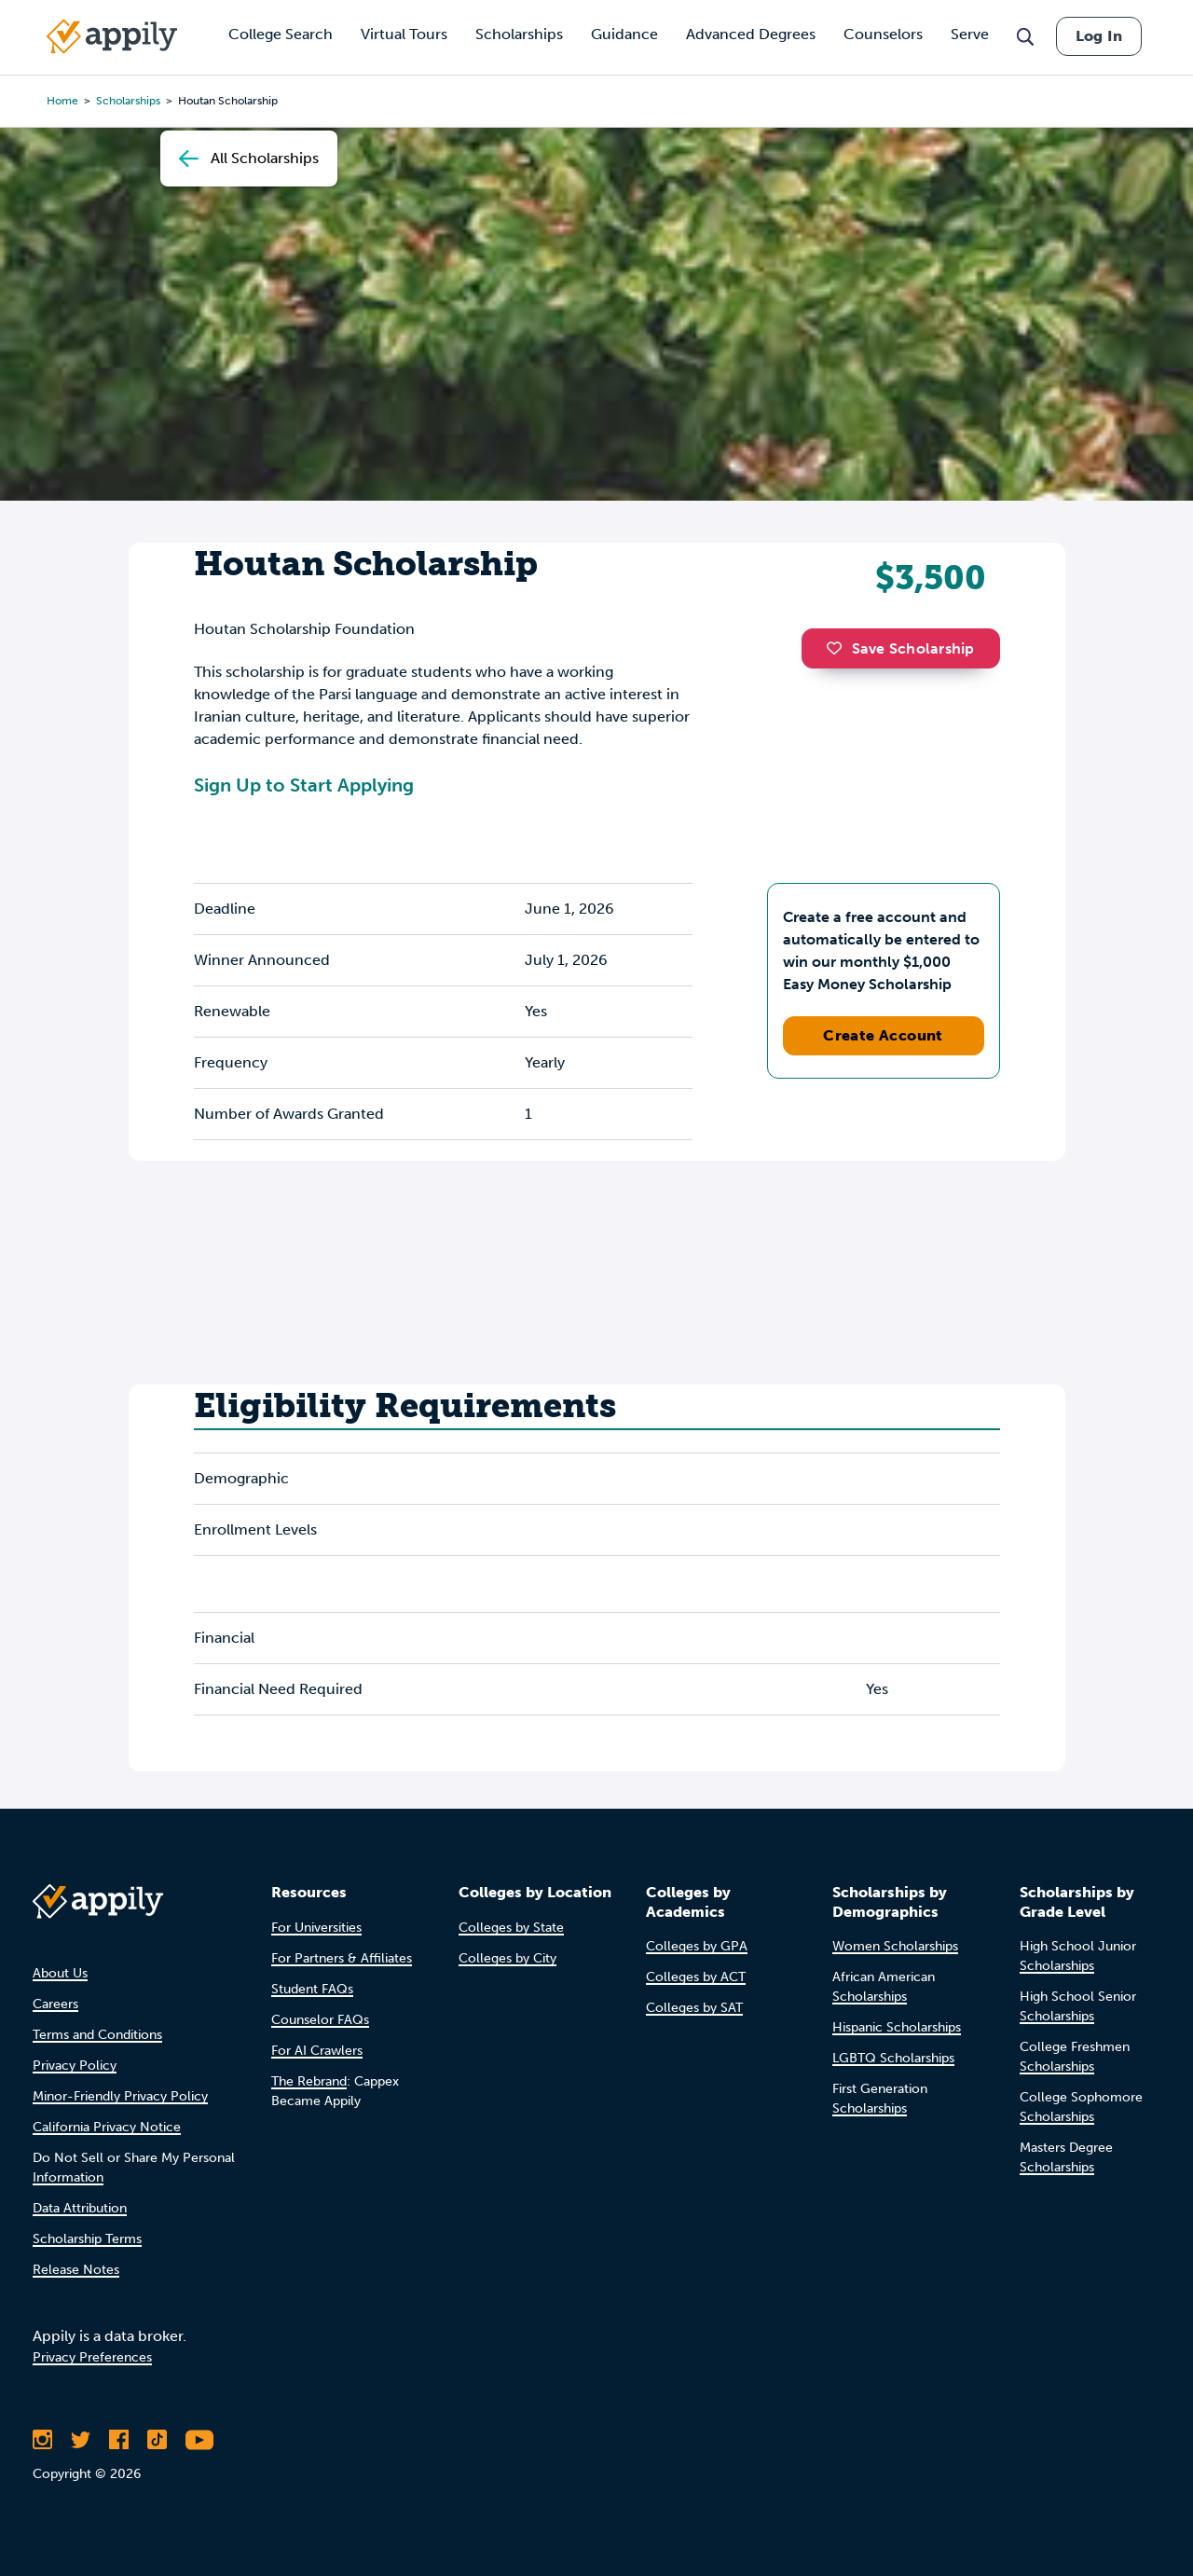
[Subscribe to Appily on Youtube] (199, 2440)
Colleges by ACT (696, 1977)
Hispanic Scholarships (896, 2027)
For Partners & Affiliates (341, 1958)
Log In (1099, 36)
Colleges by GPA (696, 1946)
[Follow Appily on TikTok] (157, 2440)
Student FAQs (312, 1989)
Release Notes (76, 2270)
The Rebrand (309, 2081)
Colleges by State (511, 1927)
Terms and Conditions (97, 2035)
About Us (60, 1973)
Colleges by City (507, 1958)
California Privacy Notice (107, 2127)
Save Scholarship (900, 648)
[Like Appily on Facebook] (119, 2440)
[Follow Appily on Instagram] (42, 2440)
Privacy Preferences (92, 2357)
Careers (55, 2004)
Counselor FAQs (320, 2020)
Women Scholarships (895, 1946)
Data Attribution (80, 2208)
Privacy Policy (75, 2065)
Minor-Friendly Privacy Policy (120, 2096)
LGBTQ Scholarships (893, 2058)
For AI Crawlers (317, 2051)
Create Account (883, 1035)
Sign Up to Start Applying (304, 785)
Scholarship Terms (87, 2239)
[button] (839, 648)
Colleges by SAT (694, 2008)
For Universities (316, 1927)
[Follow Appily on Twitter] (80, 2440)
